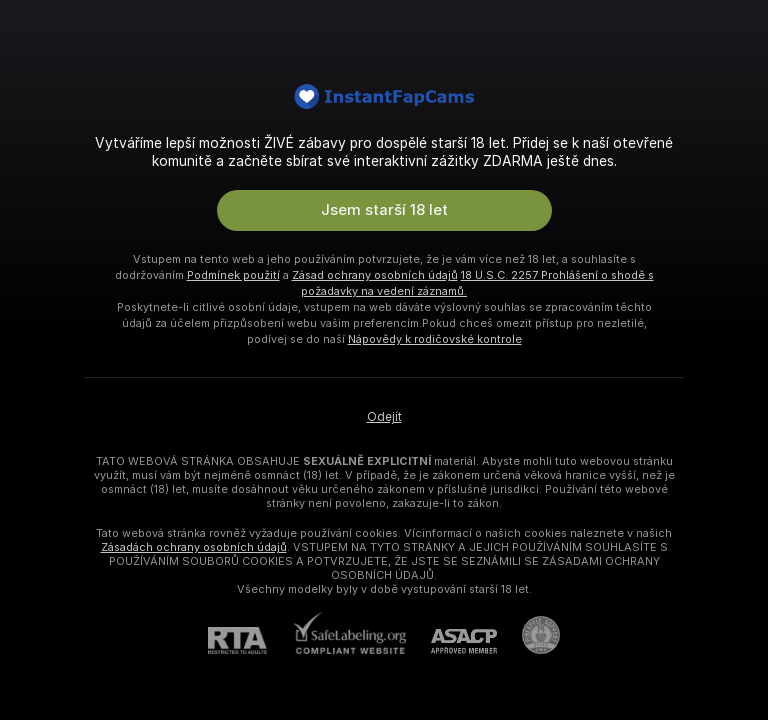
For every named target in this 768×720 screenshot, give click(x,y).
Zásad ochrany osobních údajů (375, 275)
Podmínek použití (233, 275)
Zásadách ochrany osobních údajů (194, 547)
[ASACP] (451, 641)
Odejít (384, 417)
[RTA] (250, 640)
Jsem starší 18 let (384, 210)
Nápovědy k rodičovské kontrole (435, 339)
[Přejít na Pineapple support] (528, 635)
